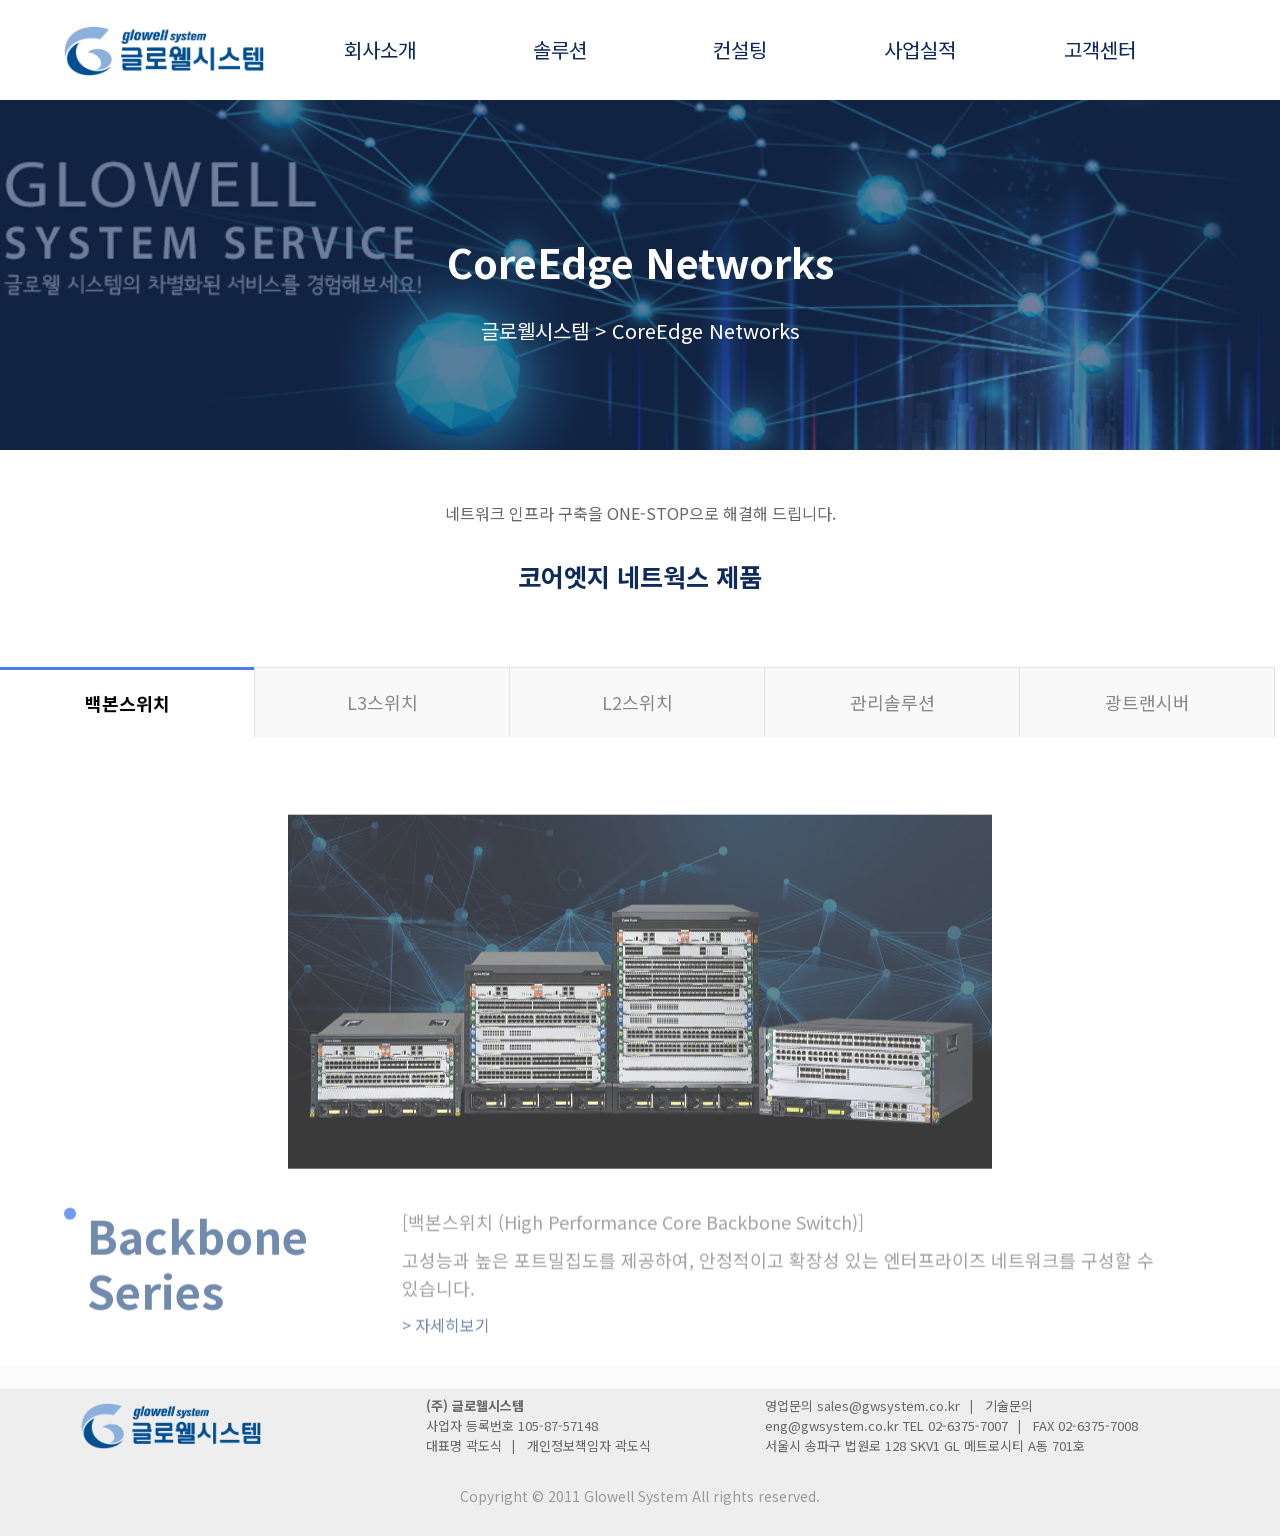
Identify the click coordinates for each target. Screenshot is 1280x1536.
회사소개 (380, 49)
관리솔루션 (892, 702)
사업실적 (920, 49)
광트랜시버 (1147, 702)
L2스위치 (637, 702)
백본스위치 (127, 703)
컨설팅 (740, 49)
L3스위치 (382, 702)
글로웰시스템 (535, 330)
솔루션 (560, 49)
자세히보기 (446, 1385)
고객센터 (1100, 49)
